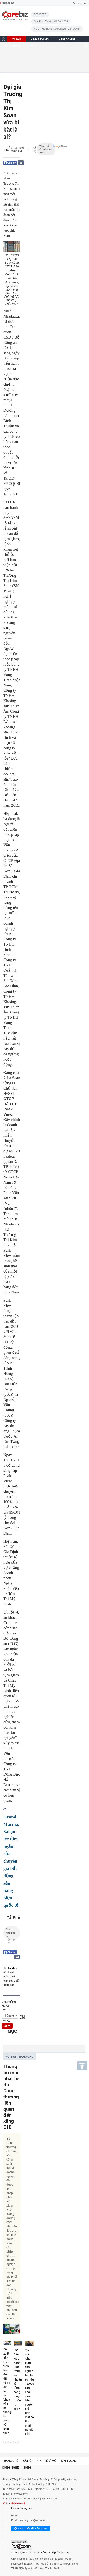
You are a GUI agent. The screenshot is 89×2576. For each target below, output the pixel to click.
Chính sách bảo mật (14, 2503)
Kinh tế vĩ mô (46, 2460)
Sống (27, 2467)
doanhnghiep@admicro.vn (33, 2520)
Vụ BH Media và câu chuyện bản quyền (57, 28)
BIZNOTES (40, 14)
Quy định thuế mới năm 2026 (51, 21)
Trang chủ (10, 2460)
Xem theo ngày (9, 2004)
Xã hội (35, 149)
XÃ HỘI (16, 39)
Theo (12, 1934)
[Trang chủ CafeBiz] (3, 39)
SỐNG (33, 46)
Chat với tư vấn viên (30, 2528)
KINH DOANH (67, 39)
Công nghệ (10, 2467)
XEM (7, 2026)
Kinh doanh (69, 2460)
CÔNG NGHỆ (12, 46)
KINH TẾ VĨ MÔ (40, 39)
